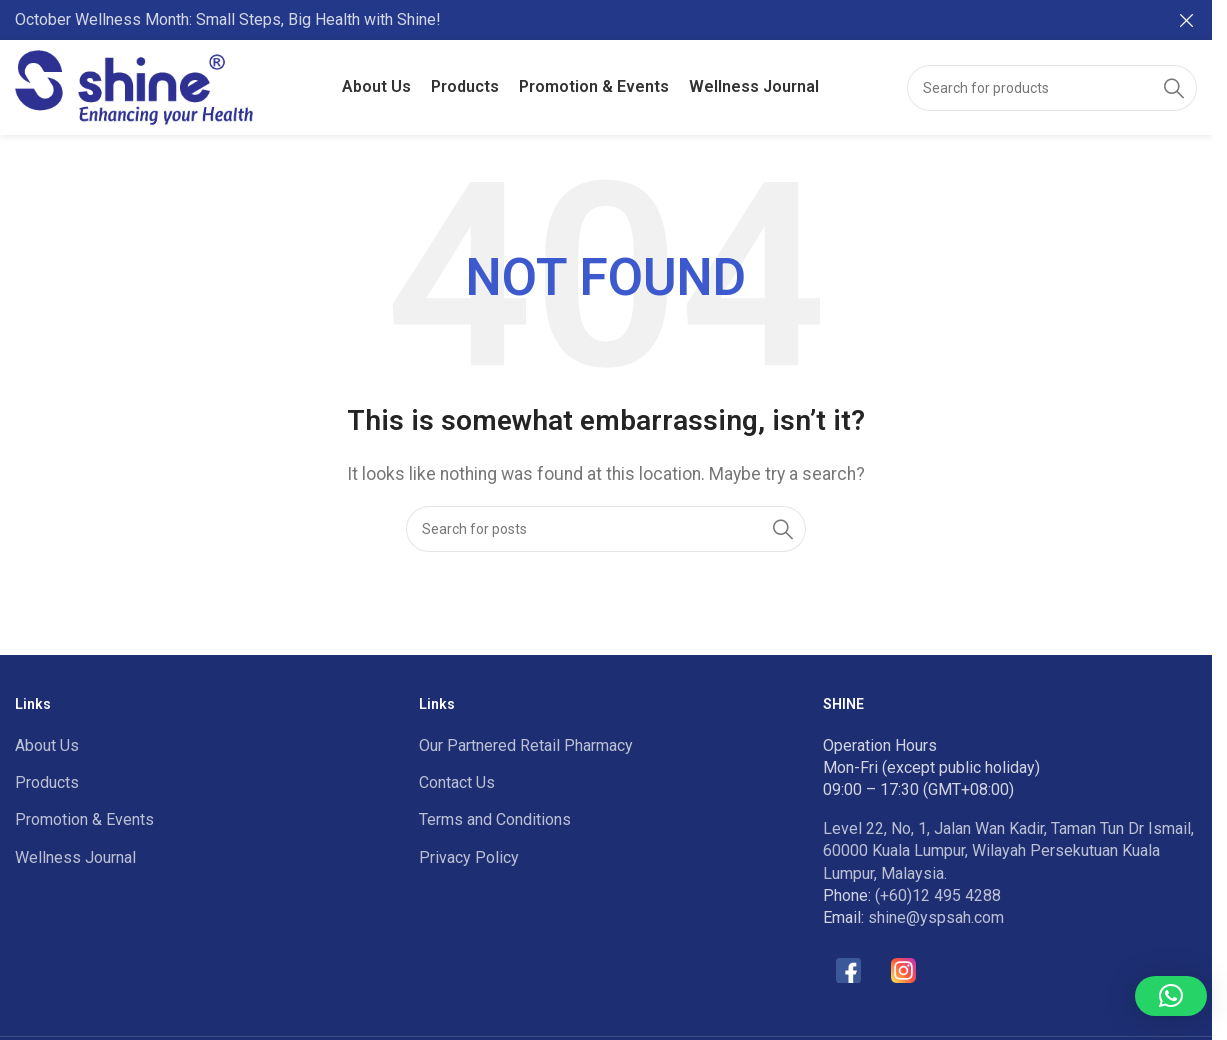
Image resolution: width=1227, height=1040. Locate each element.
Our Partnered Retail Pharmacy (526, 745)
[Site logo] (134, 86)
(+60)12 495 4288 (938, 895)
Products (47, 782)
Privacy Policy (469, 857)
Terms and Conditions (495, 819)
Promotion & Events (84, 819)
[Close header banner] (1187, 20)
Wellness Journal (75, 857)
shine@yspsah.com (936, 917)
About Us (47, 745)
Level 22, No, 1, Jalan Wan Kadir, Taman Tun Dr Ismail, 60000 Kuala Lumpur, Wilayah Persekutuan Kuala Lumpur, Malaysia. (1008, 851)
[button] (1171, 996)
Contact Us (457, 782)
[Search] (1052, 88)
